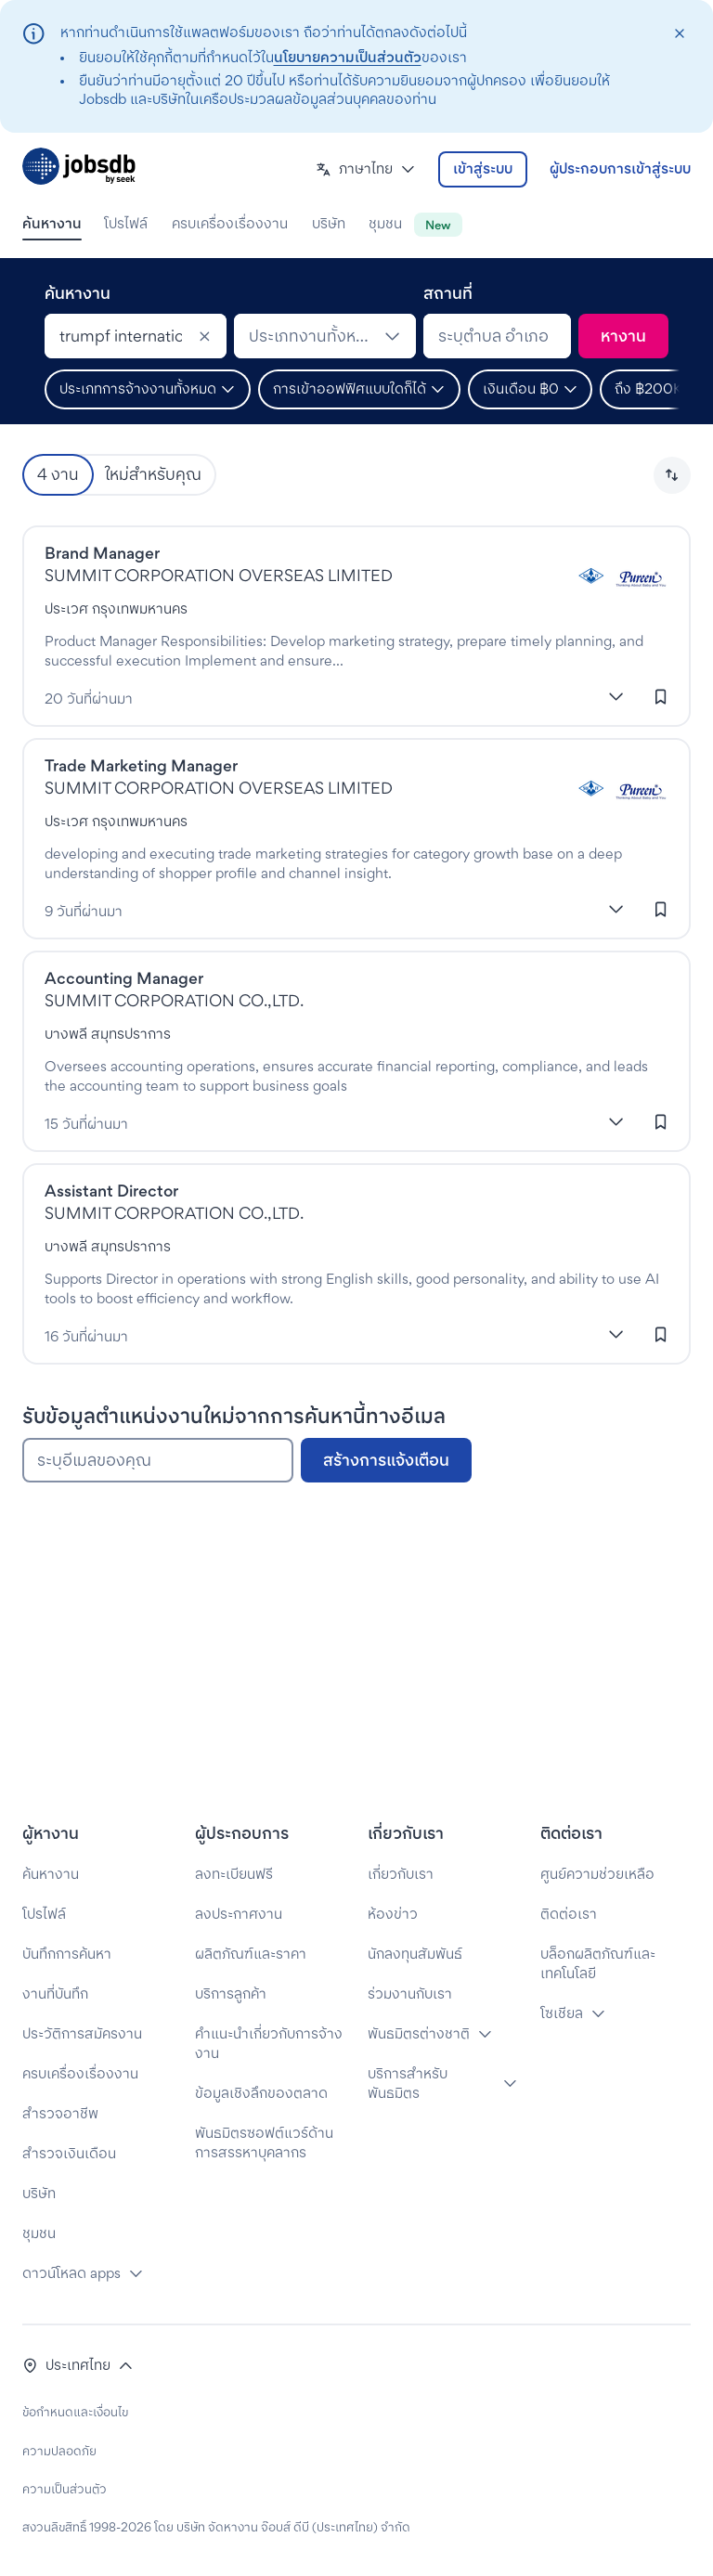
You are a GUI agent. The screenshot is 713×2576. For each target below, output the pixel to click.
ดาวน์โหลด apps (71, 2273)
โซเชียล (561, 2013)
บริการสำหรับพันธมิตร (407, 2083)
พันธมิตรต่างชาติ (419, 2033)
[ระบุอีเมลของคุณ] (157, 1460)
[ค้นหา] (623, 336)
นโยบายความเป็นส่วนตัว (347, 57)
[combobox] (136, 336)
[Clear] (204, 336)
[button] (366, 169)
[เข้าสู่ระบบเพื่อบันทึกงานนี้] (661, 697)
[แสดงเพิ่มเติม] (616, 697)
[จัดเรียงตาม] (672, 475)
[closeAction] (679, 33)
